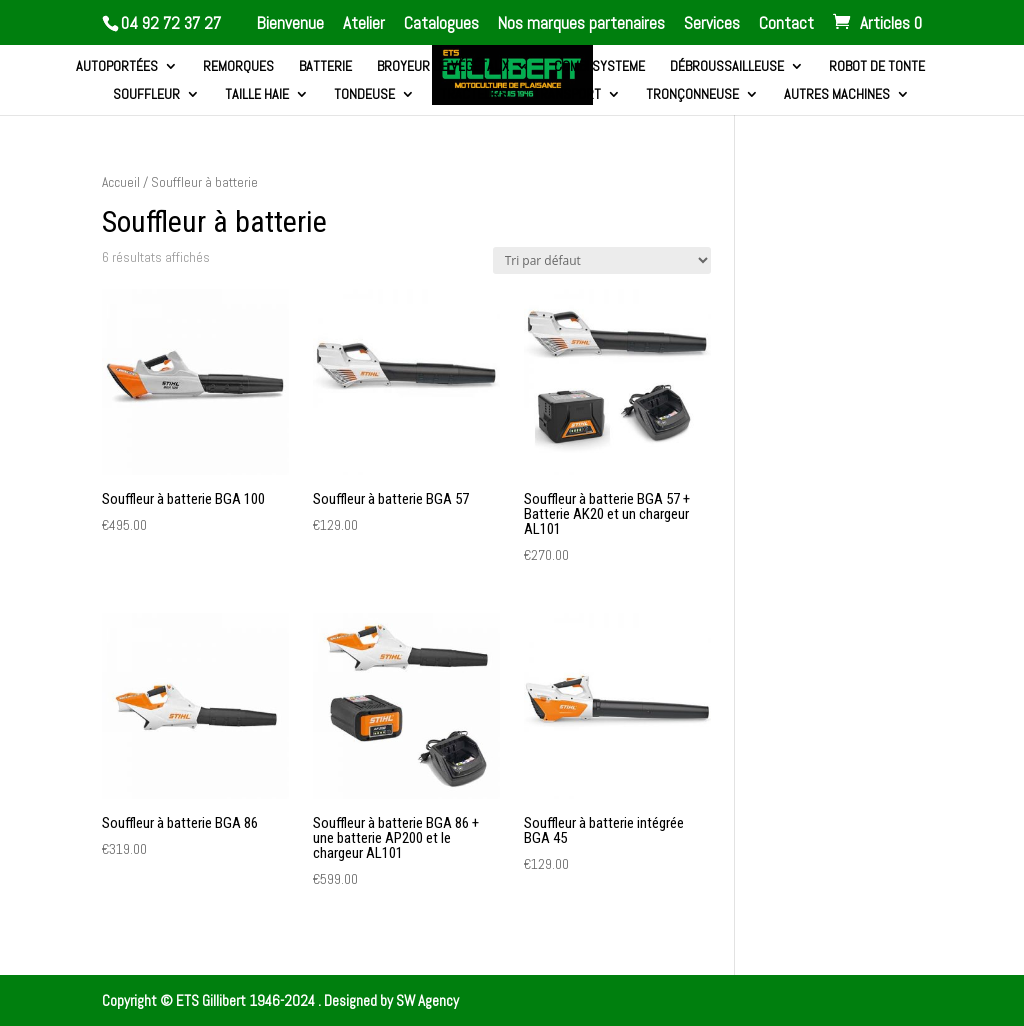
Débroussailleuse (727, 67)
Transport (567, 95)
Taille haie (257, 95)
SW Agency (427, 1000)
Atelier (364, 24)
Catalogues (441, 24)
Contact (786, 24)
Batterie (325, 67)
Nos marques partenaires (581, 24)
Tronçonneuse (692, 95)
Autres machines (837, 95)
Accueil (121, 182)
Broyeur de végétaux (443, 67)
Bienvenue (290, 24)
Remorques (238, 67)
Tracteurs (474, 95)
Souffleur (146, 95)
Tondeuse (364, 95)
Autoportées (117, 67)
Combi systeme (599, 67)
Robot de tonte (877, 67)
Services (712, 24)
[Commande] (602, 260)
